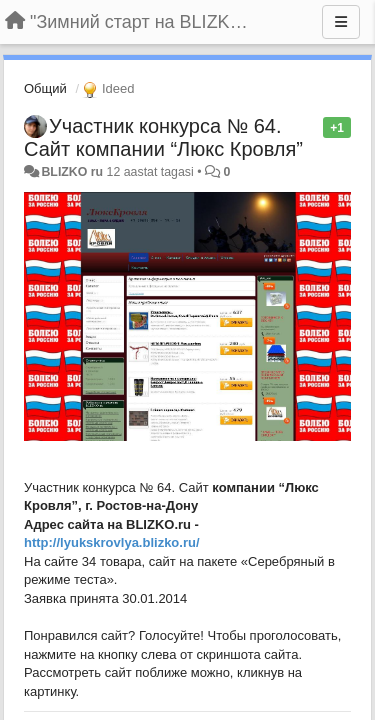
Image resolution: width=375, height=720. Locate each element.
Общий (45, 88)
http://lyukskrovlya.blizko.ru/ (112, 542)
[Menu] (341, 22)
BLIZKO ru (73, 172)
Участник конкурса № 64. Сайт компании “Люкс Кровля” (163, 137)
